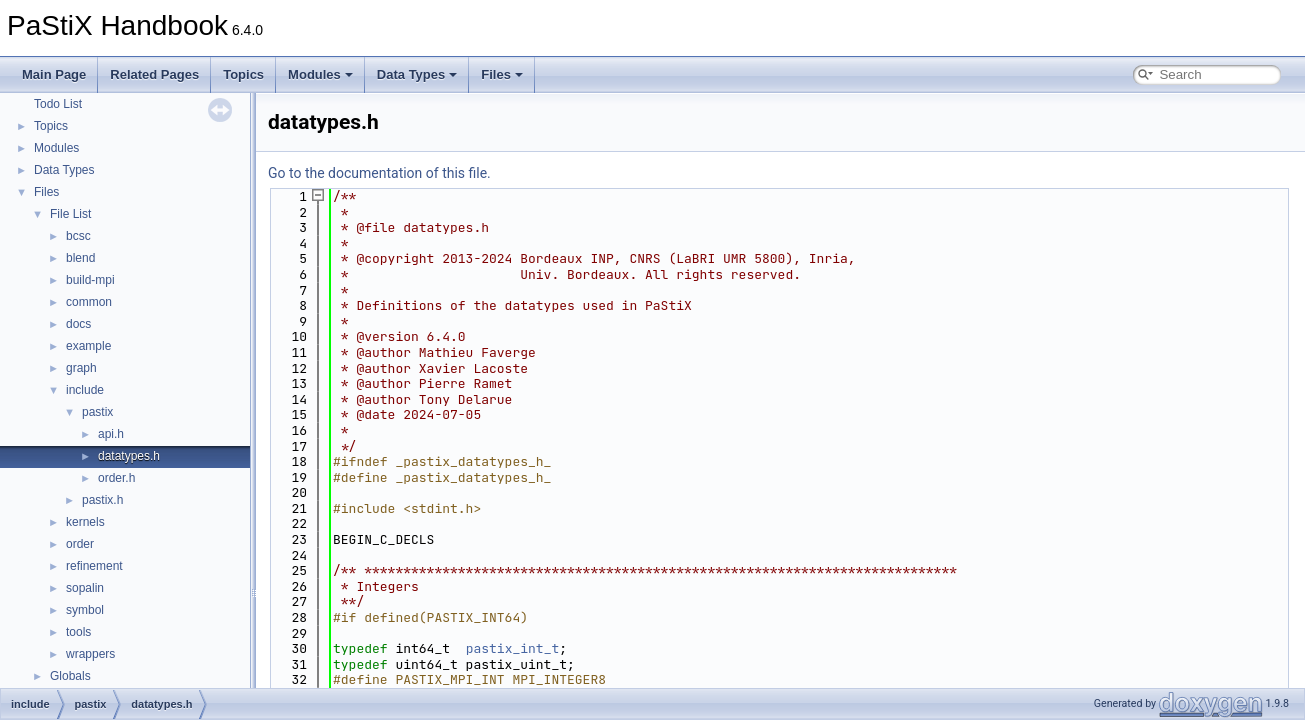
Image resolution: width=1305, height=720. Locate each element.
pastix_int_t (513, 648)
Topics (243, 74)
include (85, 390)
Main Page (54, 74)
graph (81, 368)
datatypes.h (129, 456)
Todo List (58, 104)
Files (502, 74)
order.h (116, 478)
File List (70, 214)
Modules (320, 74)
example (88, 346)
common (89, 302)
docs (78, 324)
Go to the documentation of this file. (379, 173)
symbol (85, 610)
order (80, 544)
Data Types (417, 74)
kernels (85, 522)
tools (78, 632)
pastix (97, 412)
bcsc (78, 236)
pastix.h (102, 500)
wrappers (90, 654)
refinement (94, 566)
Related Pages (154, 74)
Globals (70, 676)
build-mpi (90, 280)
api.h (111, 434)
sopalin (85, 588)
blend (80, 258)
